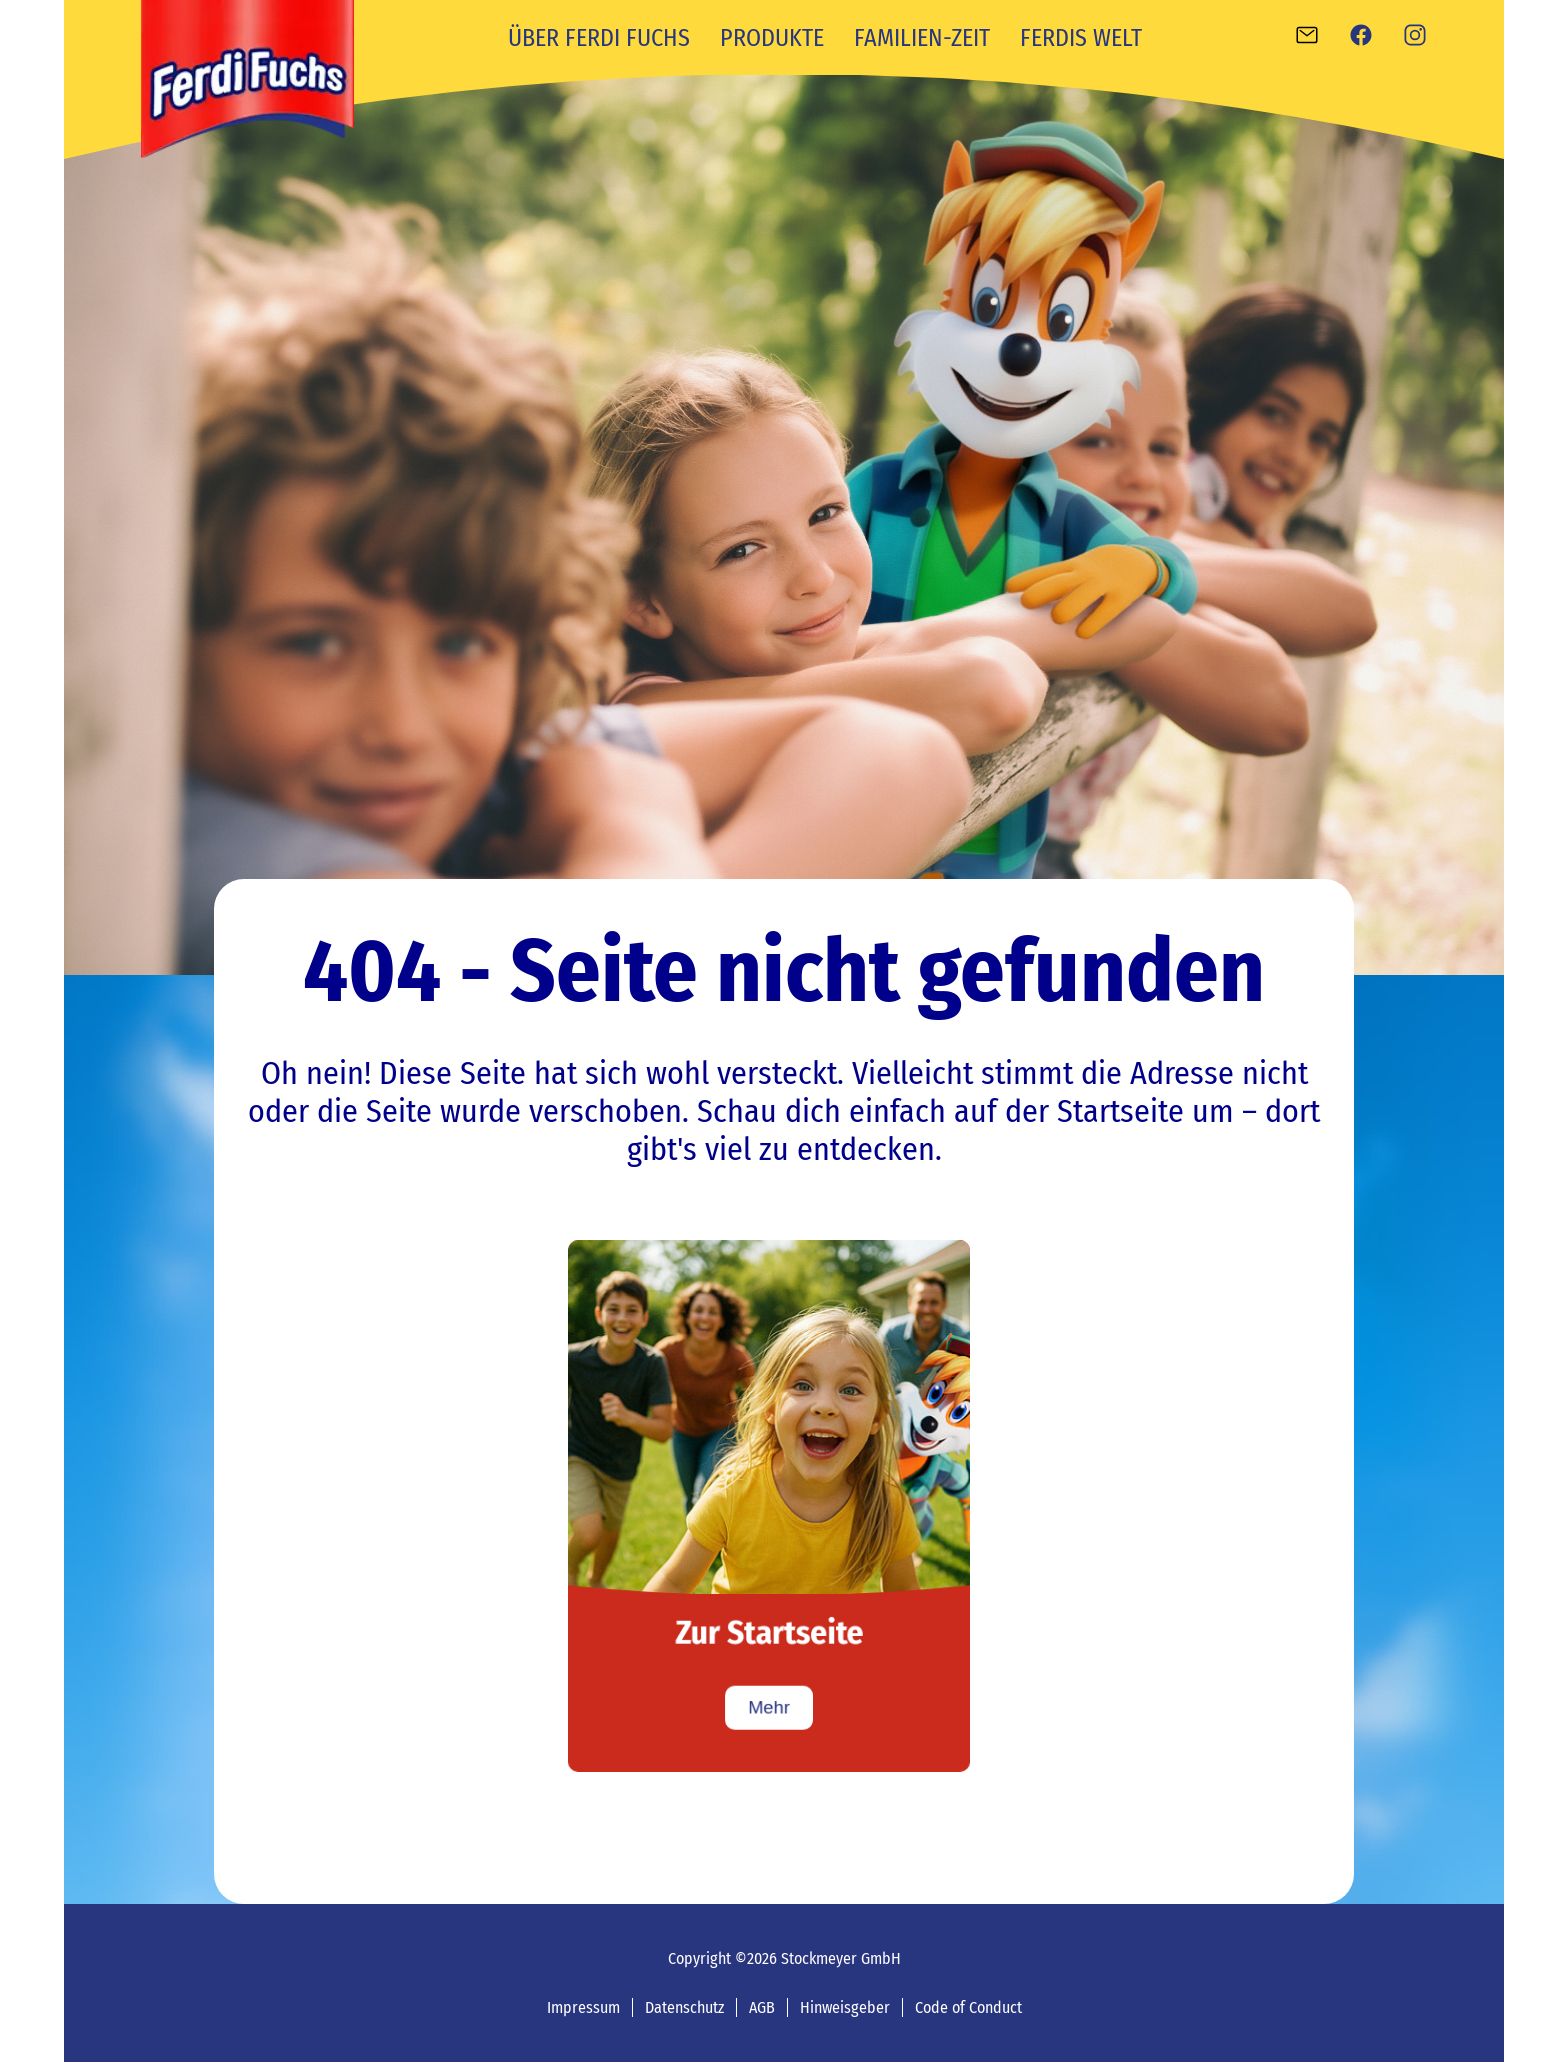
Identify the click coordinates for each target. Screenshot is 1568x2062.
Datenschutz (684, 2007)
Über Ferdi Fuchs (599, 38)
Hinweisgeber (845, 2007)
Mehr (769, 1707)
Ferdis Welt (1081, 38)
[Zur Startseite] (769, 1506)
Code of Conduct (968, 2007)
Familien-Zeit (922, 38)
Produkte (772, 38)
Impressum (583, 2007)
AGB (762, 2007)
